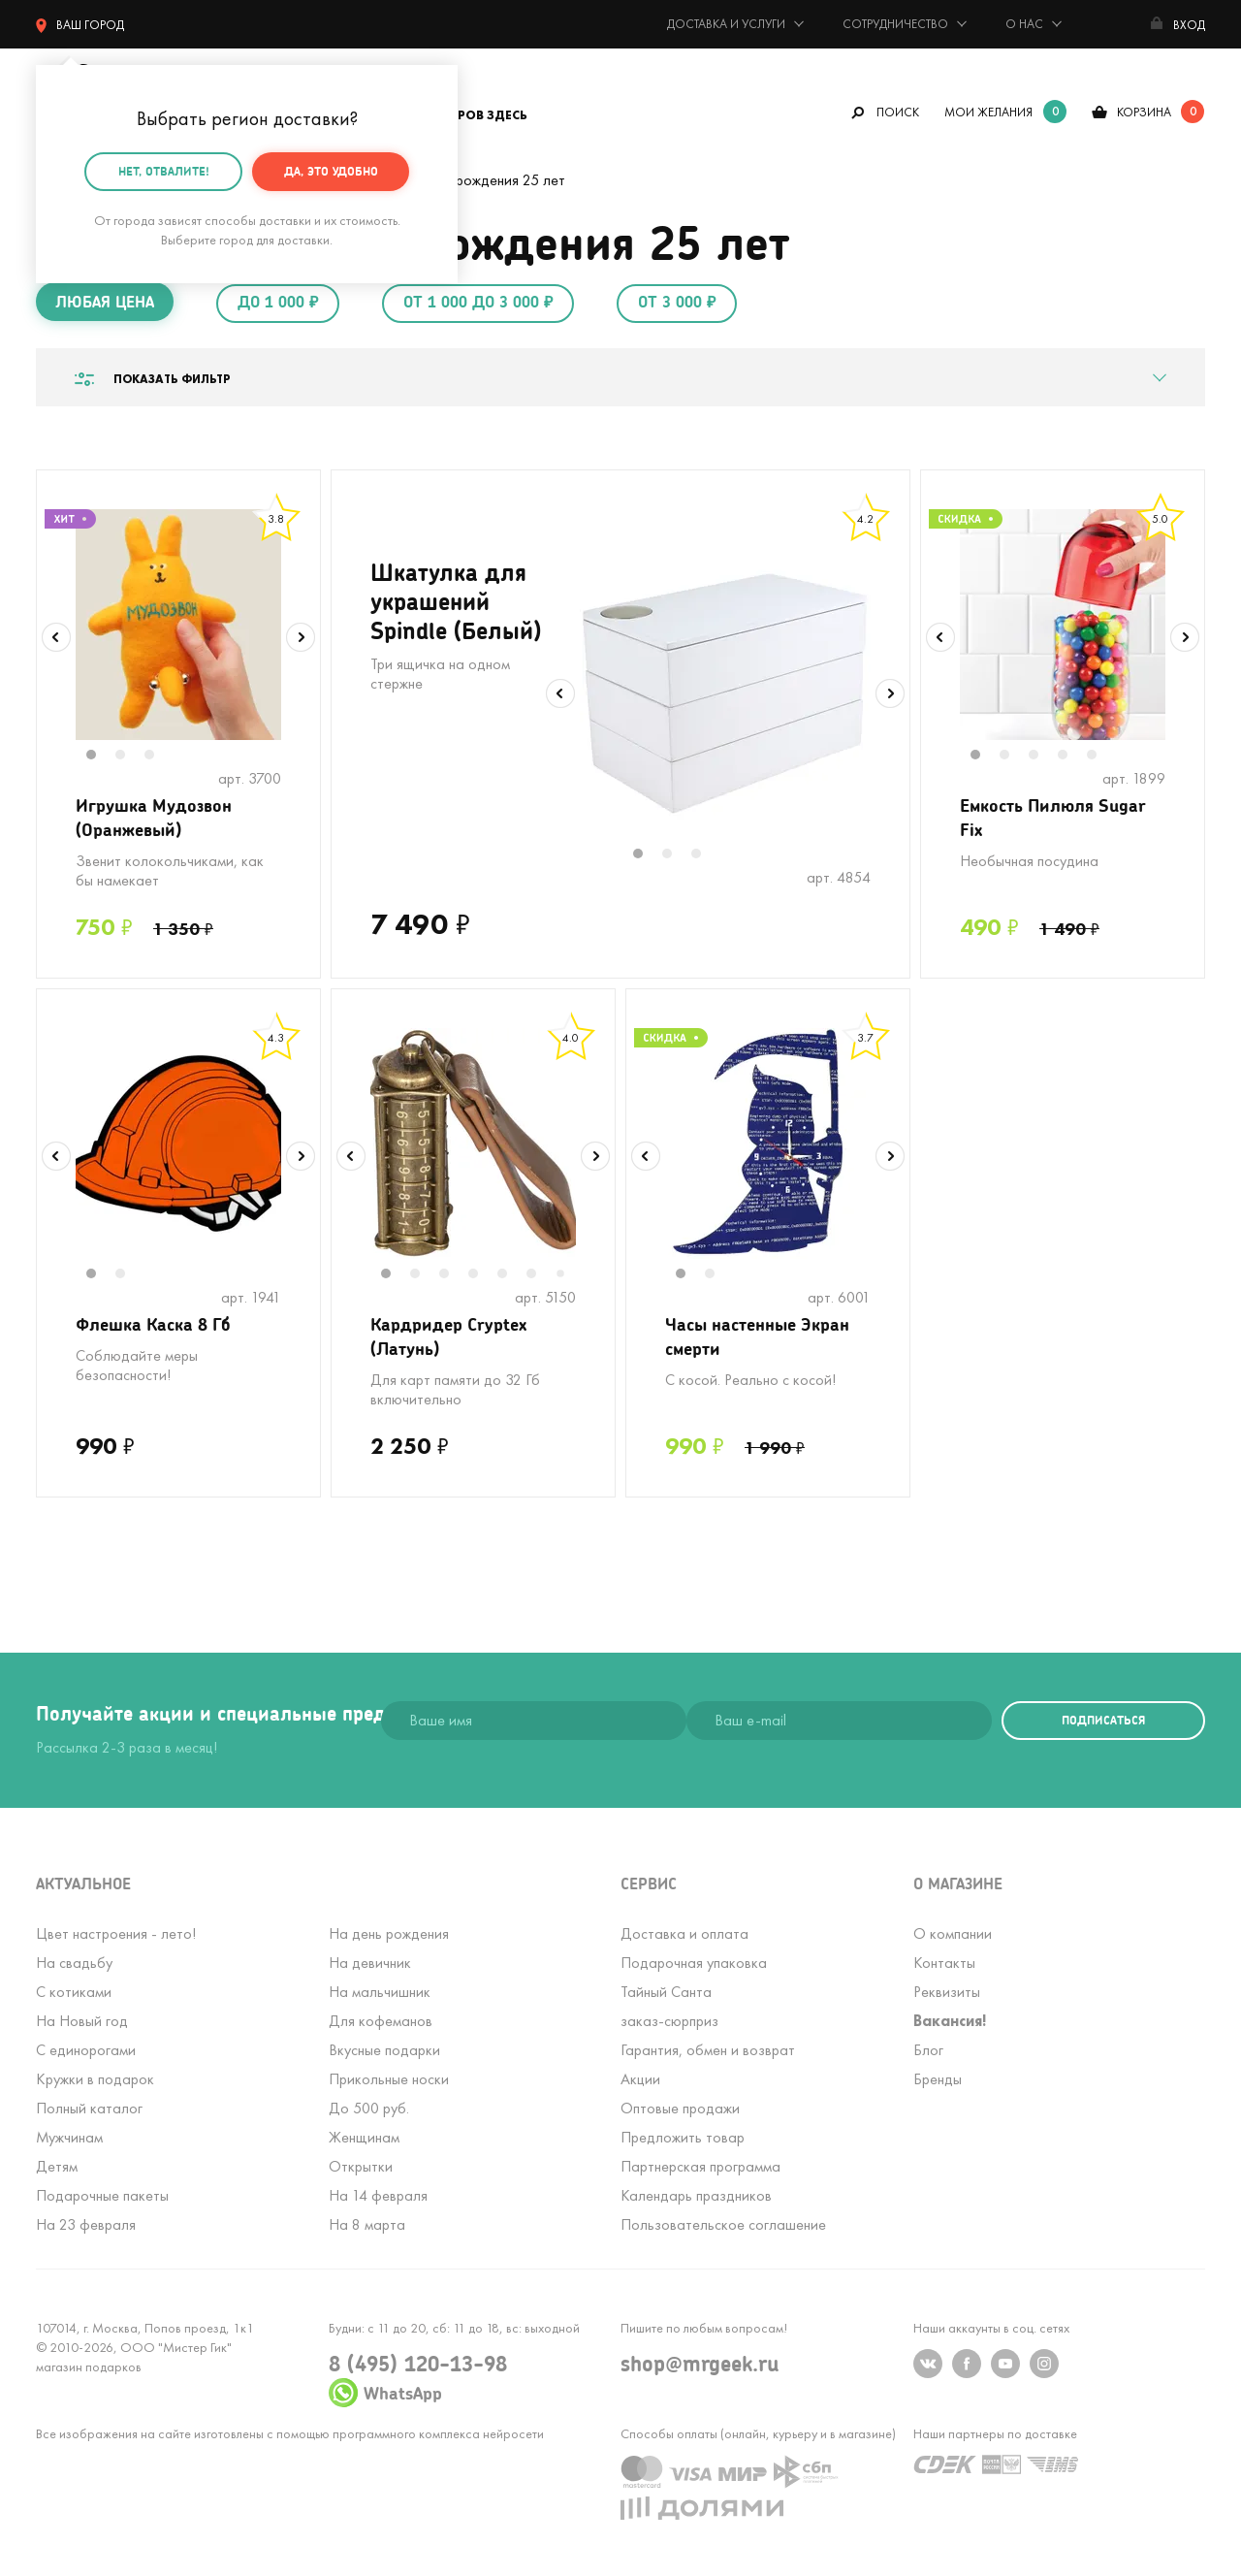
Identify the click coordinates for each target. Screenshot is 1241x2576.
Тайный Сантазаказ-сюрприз (669, 2006)
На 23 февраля (86, 2224)
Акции (640, 2079)
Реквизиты (946, 1991)
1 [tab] (101, 756)
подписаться (1103, 1720)
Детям (57, 2166)
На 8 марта (367, 2224)
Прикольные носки (389, 2079)
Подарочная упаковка (693, 1962)
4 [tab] (1072, 756)
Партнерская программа (700, 2166)
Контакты (944, 1962)
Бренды (937, 2079)
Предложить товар (682, 2137)
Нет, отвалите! (163, 168)
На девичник (370, 1962)
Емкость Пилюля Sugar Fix (1053, 817)
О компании (952, 1933)
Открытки (361, 2166)
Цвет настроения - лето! (116, 1933)
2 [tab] (130, 756)
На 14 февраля (378, 2195)
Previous (56, 637)
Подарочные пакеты (102, 2195)
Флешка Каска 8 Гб (153, 1324)
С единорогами (86, 2050)
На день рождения (389, 1933)
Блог (928, 2050)
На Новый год (82, 2021)
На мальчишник (379, 1991)
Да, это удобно (331, 168)
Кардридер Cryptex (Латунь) (448, 1336)
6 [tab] (541, 1275)
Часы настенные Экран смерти (757, 1336)
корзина (1144, 112)
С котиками (73, 1991)
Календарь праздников (696, 2195)
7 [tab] (567, 1274)
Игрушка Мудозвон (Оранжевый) (154, 817)
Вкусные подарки (384, 2050)
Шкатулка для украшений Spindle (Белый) (455, 601)
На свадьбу (74, 1962)
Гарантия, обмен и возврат (707, 2050)
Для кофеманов (380, 2021)
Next (300, 637)
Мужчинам (69, 2137)
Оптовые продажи (680, 2108)
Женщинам (364, 2137)
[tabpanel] (178, 624)
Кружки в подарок (95, 2079)
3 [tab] (159, 756)
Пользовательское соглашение (723, 2224)
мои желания (988, 112)
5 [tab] (1101, 756)
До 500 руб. (369, 2108)
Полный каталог (89, 2108)
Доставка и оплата (684, 1933)
